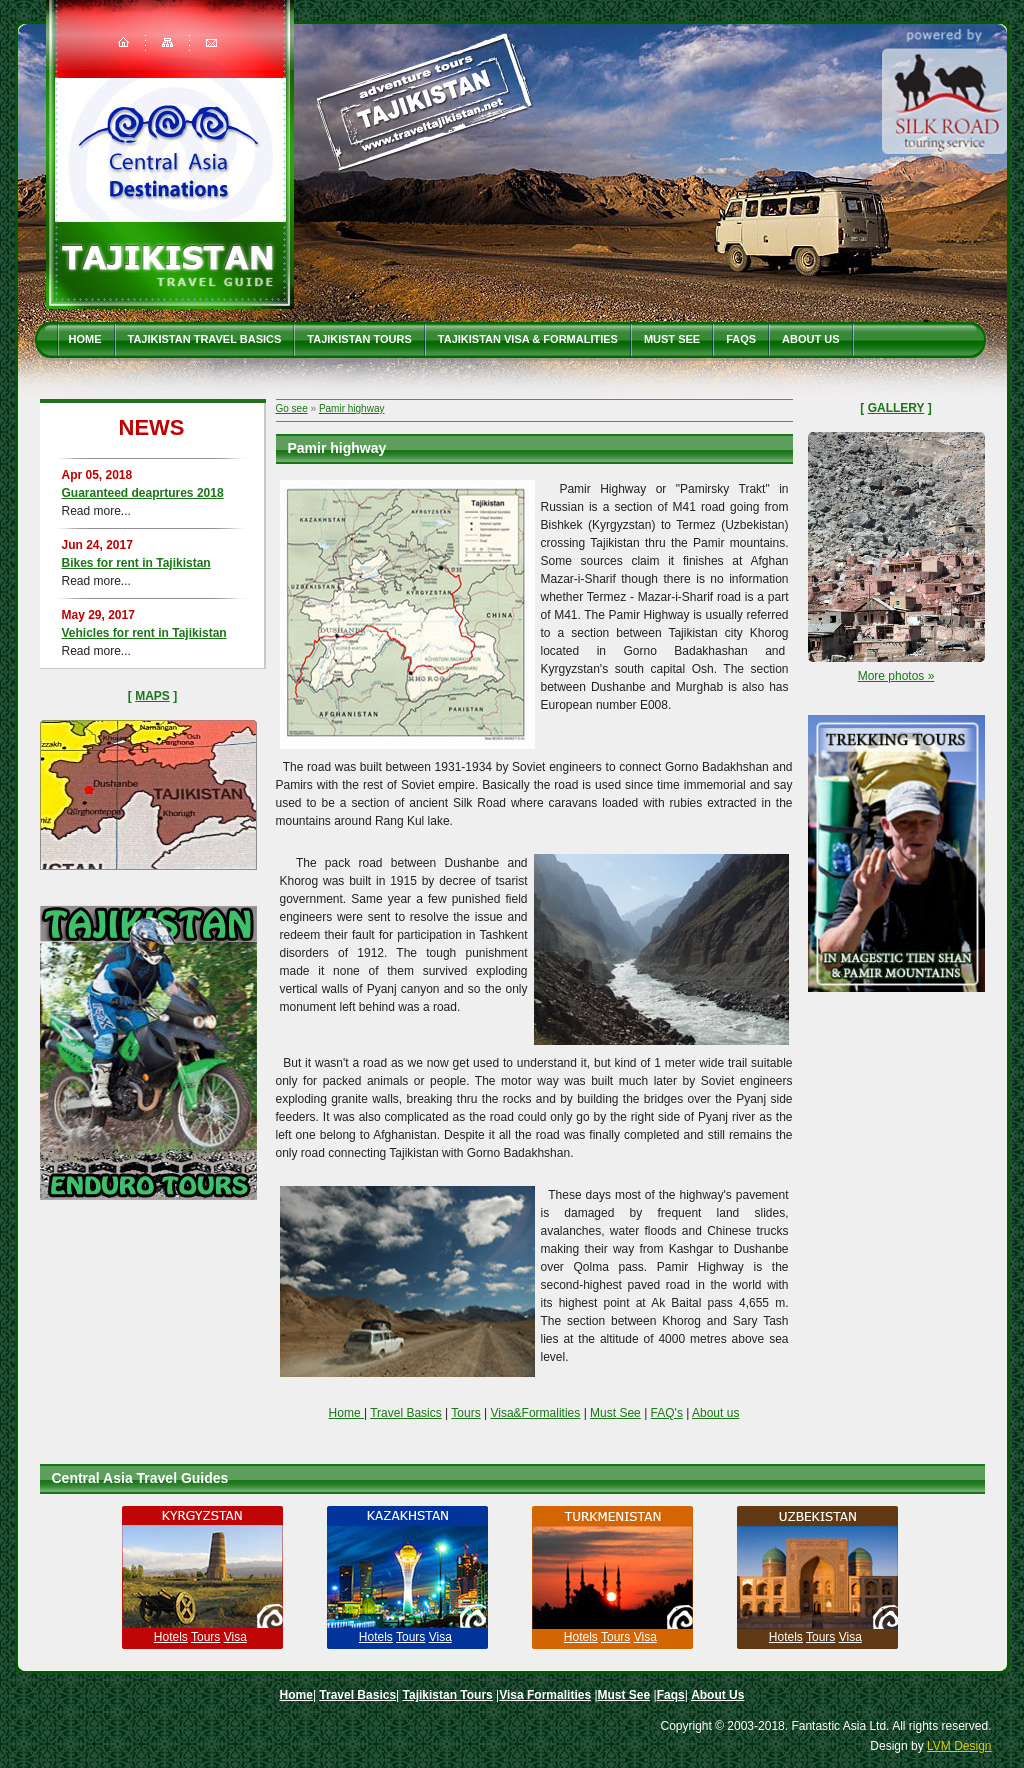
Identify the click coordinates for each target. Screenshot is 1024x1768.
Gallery (896, 408)
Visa (235, 1637)
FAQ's (667, 1413)
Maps (152, 696)
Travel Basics (406, 1413)
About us (715, 1413)
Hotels (171, 1637)
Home (85, 339)
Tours (465, 1413)
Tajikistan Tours (359, 339)
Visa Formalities (545, 1695)
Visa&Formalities (535, 1413)
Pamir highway (352, 408)
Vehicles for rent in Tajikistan (144, 633)
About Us (810, 339)
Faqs (741, 339)
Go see (292, 408)
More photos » (896, 676)
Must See (672, 339)
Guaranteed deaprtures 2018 (143, 493)
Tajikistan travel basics (205, 339)
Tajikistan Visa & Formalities (528, 339)
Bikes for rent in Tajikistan (136, 563)
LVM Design (959, 1746)
